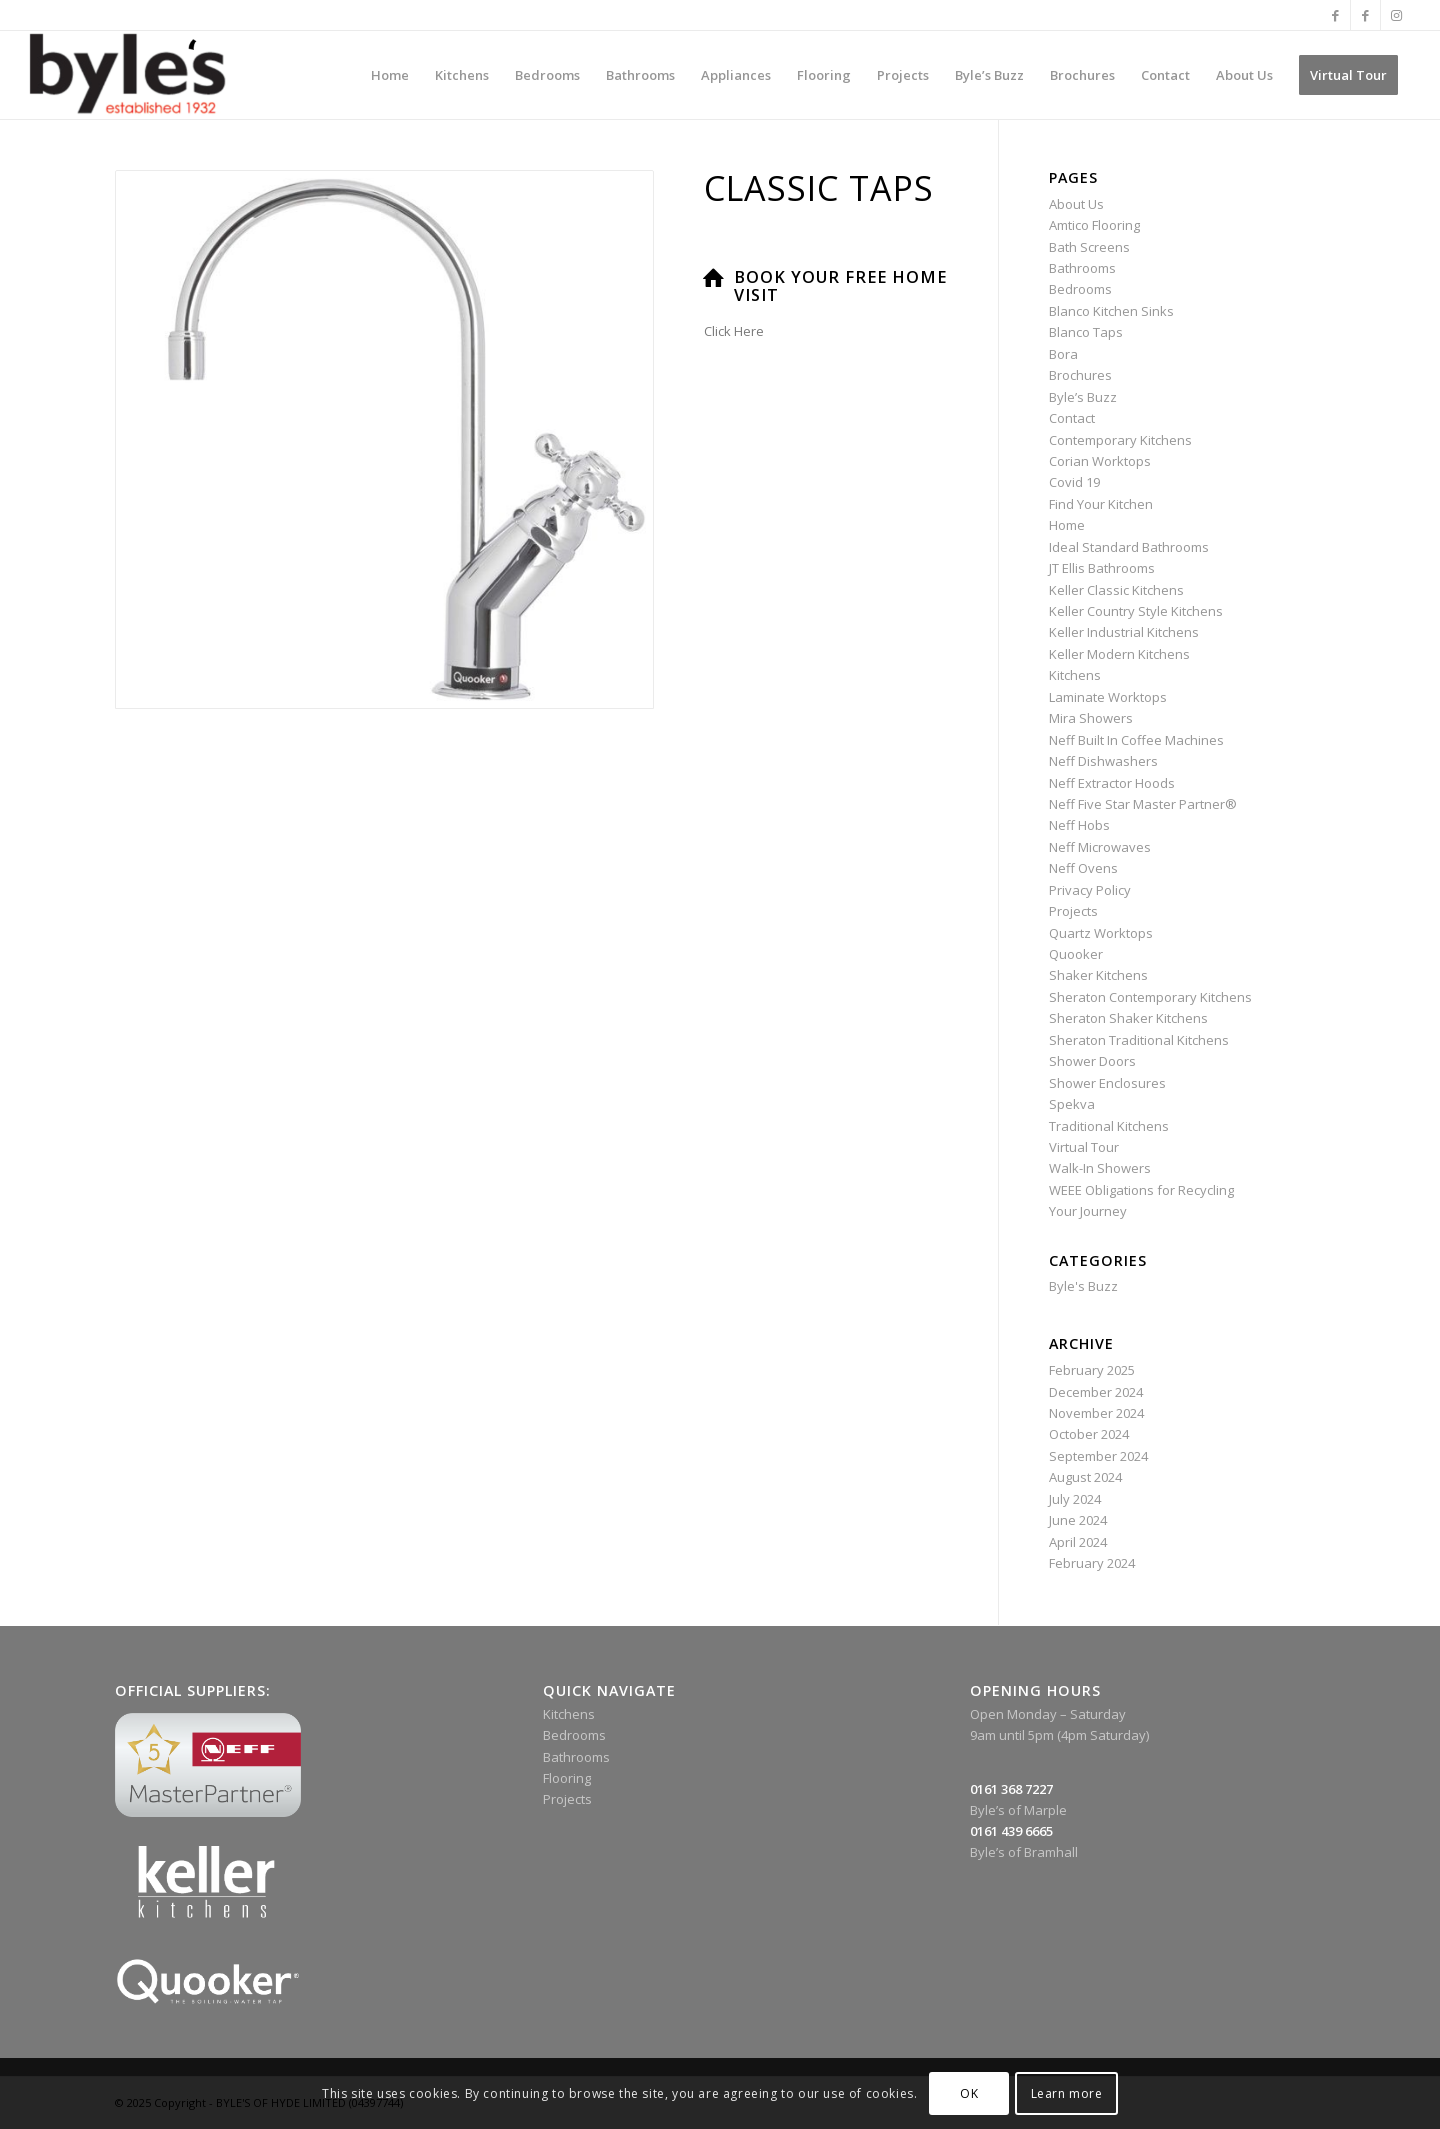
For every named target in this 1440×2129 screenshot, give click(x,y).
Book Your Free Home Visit (840, 286)
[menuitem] (390, 75)
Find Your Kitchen (1101, 504)
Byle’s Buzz (1083, 397)
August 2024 (1085, 1477)
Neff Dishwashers (1103, 761)
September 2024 (1098, 1456)
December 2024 (1096, 1392)
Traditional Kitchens (1109, 1126)
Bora (1063, 354)
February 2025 (1092, 1370)
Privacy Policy (1090, 890)
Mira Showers (1091, 718)
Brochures (1080, 375)
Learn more (1067, 2093)
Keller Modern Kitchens (1119, 654)
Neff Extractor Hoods (1112, 783)
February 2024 (1092, 1563)
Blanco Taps (1086, 332)
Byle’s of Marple (1018, 1810)
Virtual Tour (1084, 1147)
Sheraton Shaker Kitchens (1128, 1018)
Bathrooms (1082, 268)
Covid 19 (1074, 482)
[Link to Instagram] (1396, 15)
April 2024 (1078, 1542)
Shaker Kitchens (1098, 975)
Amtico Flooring (1094, 225)
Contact (1072, 418)
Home (1067, 525)
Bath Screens (1089, 247)
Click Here (734, 331)
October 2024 (1089, 1434)
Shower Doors (1092, 1061)
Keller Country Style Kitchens (1136, 611)
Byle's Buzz (1083, 1286)
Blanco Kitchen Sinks (1111, 311)
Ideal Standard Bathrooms (1129, 547)
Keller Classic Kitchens (1116, 590)
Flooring (567, 1778)
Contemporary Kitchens (1120, 440)
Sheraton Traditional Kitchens (1139, 1040)
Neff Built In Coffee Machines (1136, 740)
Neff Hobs (1079, 825)
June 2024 (1078, 1520)
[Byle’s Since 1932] (127, 75)
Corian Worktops (1100, 461)
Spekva (1072, 1104)
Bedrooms (1080, 289)
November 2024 (1096, 1413)
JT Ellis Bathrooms (1102, 568)
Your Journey (1088, 1211)
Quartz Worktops (1101, 933)
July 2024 (1075, 1499)
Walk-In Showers (1100, 1168)
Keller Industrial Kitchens (1124, 632)
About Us (1076, 204)
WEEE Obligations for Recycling (1141, 1190)
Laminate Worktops (1108, 697)
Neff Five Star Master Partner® (1143, 804)
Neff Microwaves (1100, 847)
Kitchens (1075, 675)
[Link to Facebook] (1335, 15)
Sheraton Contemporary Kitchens (1150, 997)
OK (969, 2093)
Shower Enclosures (1107, 1083)
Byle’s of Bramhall (1024, 1852)
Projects (1073, 911)
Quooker (1076, 954)
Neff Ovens (1083, 868)
